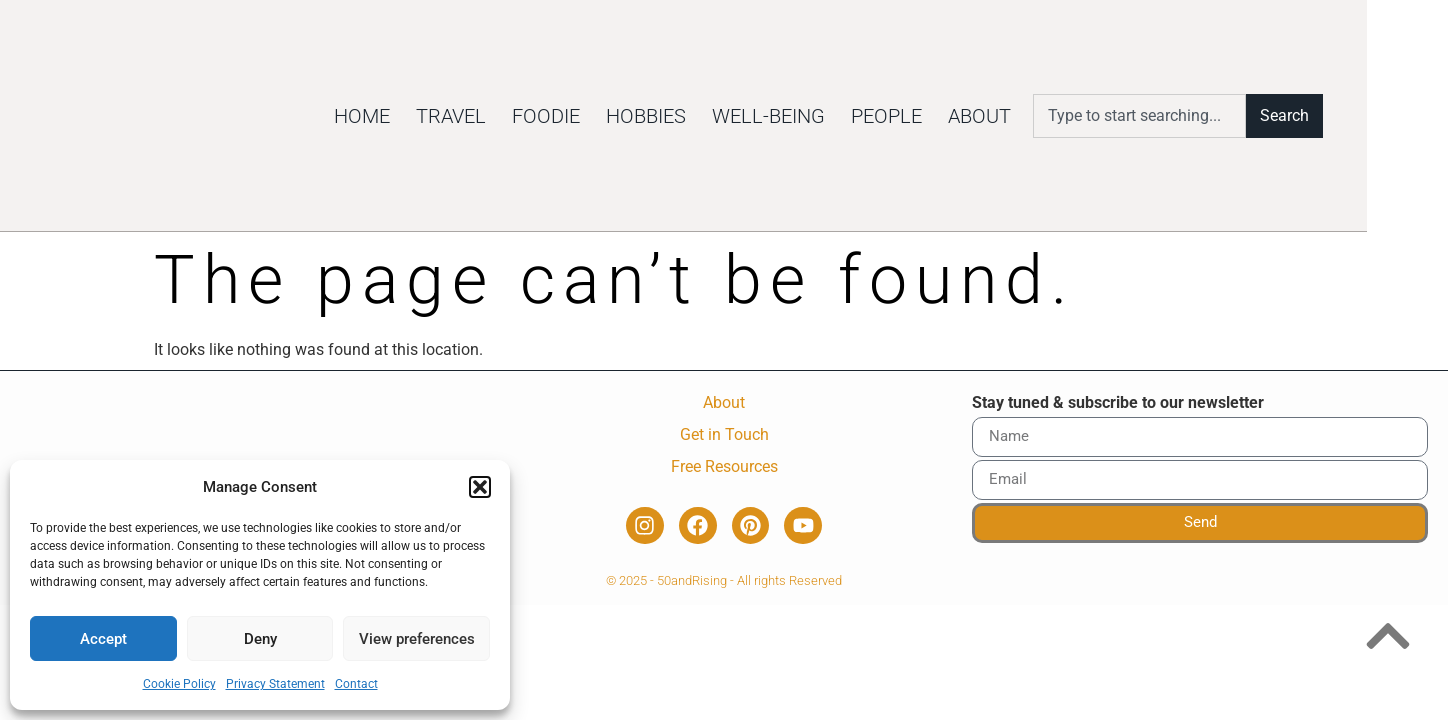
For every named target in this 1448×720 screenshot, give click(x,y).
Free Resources (724, 466)
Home (433, 116)
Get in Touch (724, 434)
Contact (356, 684)
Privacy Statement (275, 684)
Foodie (617, 116)
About (1050, 116)
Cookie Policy (179, 684)
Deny (260, 639)
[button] (480, 476)
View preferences (417, 639)
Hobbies (717, 116)
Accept (103, 639)
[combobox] (1210, 116)
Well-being (839, 116)
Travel (522, 116)
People (957, 116)
